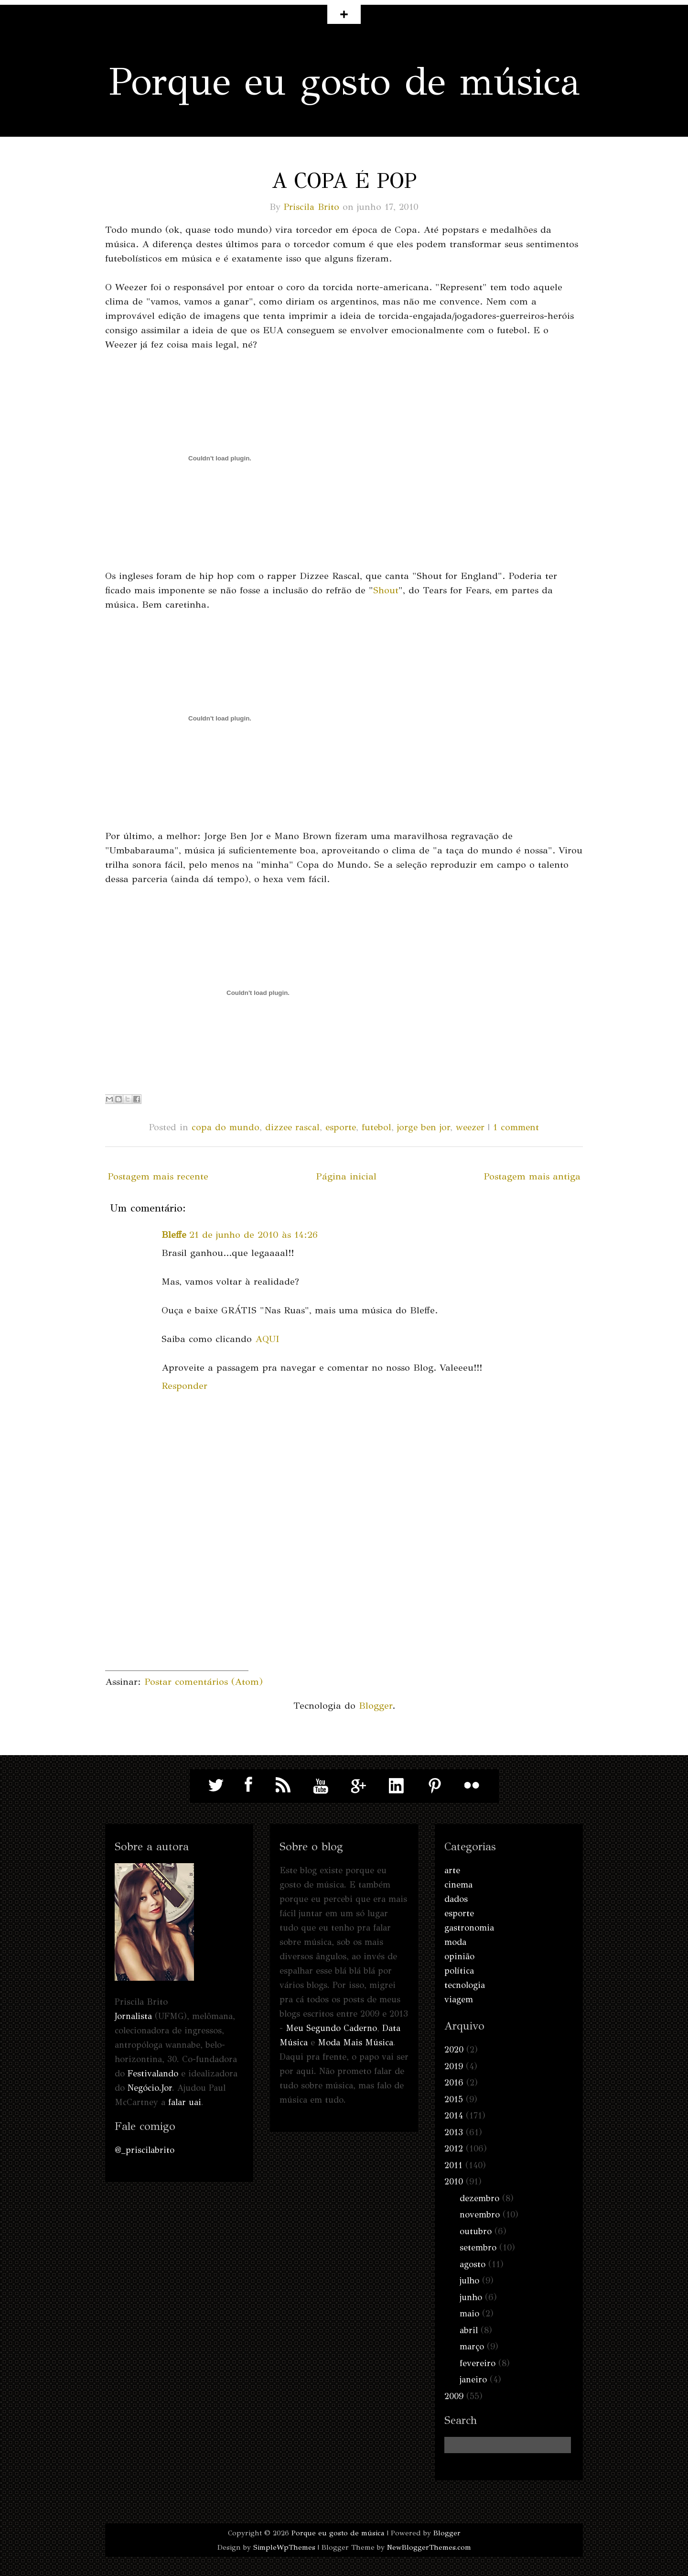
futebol (376, 1127)
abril (469, 2330)
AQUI (267, 1339)
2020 (453, 2049)
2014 (453, 2115)
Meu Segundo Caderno (331, 2028)
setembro (478, 2247)
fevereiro (477, 2363)
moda (455, 1942)
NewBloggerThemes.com (429, 2547)
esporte (340, 1127)
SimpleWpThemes (284, 2547)
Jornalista (133, 2016)
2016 (453, 2082)
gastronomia (469, 1927)
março (472, 2346)
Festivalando (153, 2073)
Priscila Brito (311, 206)
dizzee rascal (292, 1127)
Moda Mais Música (355, 2042)
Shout (385, 590)
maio (469, 2313)
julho (469, 2280)
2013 (453, 2132)
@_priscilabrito (144, 2150)
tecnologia (464, 1985)
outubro (476, 2231)
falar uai (184, 2102)
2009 (453, 2396)
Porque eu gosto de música (344, 81)
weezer (470, 1127)
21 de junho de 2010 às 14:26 (253, 1235)
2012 (453, 2148)
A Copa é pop (344, 181)
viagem (458, 1999)
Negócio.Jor (150, 2088)
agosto (472, 2264)
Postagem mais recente (158, 1176)
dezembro (479, 2198)
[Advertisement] (176, 1610)
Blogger (375, 1706)
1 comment (516, 1127)
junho (471, 2297)
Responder (184, 1386)
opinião (459, 1956)
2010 (453, 2181)
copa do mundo (225, 1127)
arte (452, 1870)
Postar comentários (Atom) (203, 1682)
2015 (453, 2099)
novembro (480, 2214)
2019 (453, 2066)
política (459, 1970)
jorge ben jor (423, 1127)
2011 (453, 2165)
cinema (458, 1884)
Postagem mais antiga (532, 1176)
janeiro (473, 2379)
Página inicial (346, 1176)
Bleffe (173, 1235)
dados (456, 1899)
